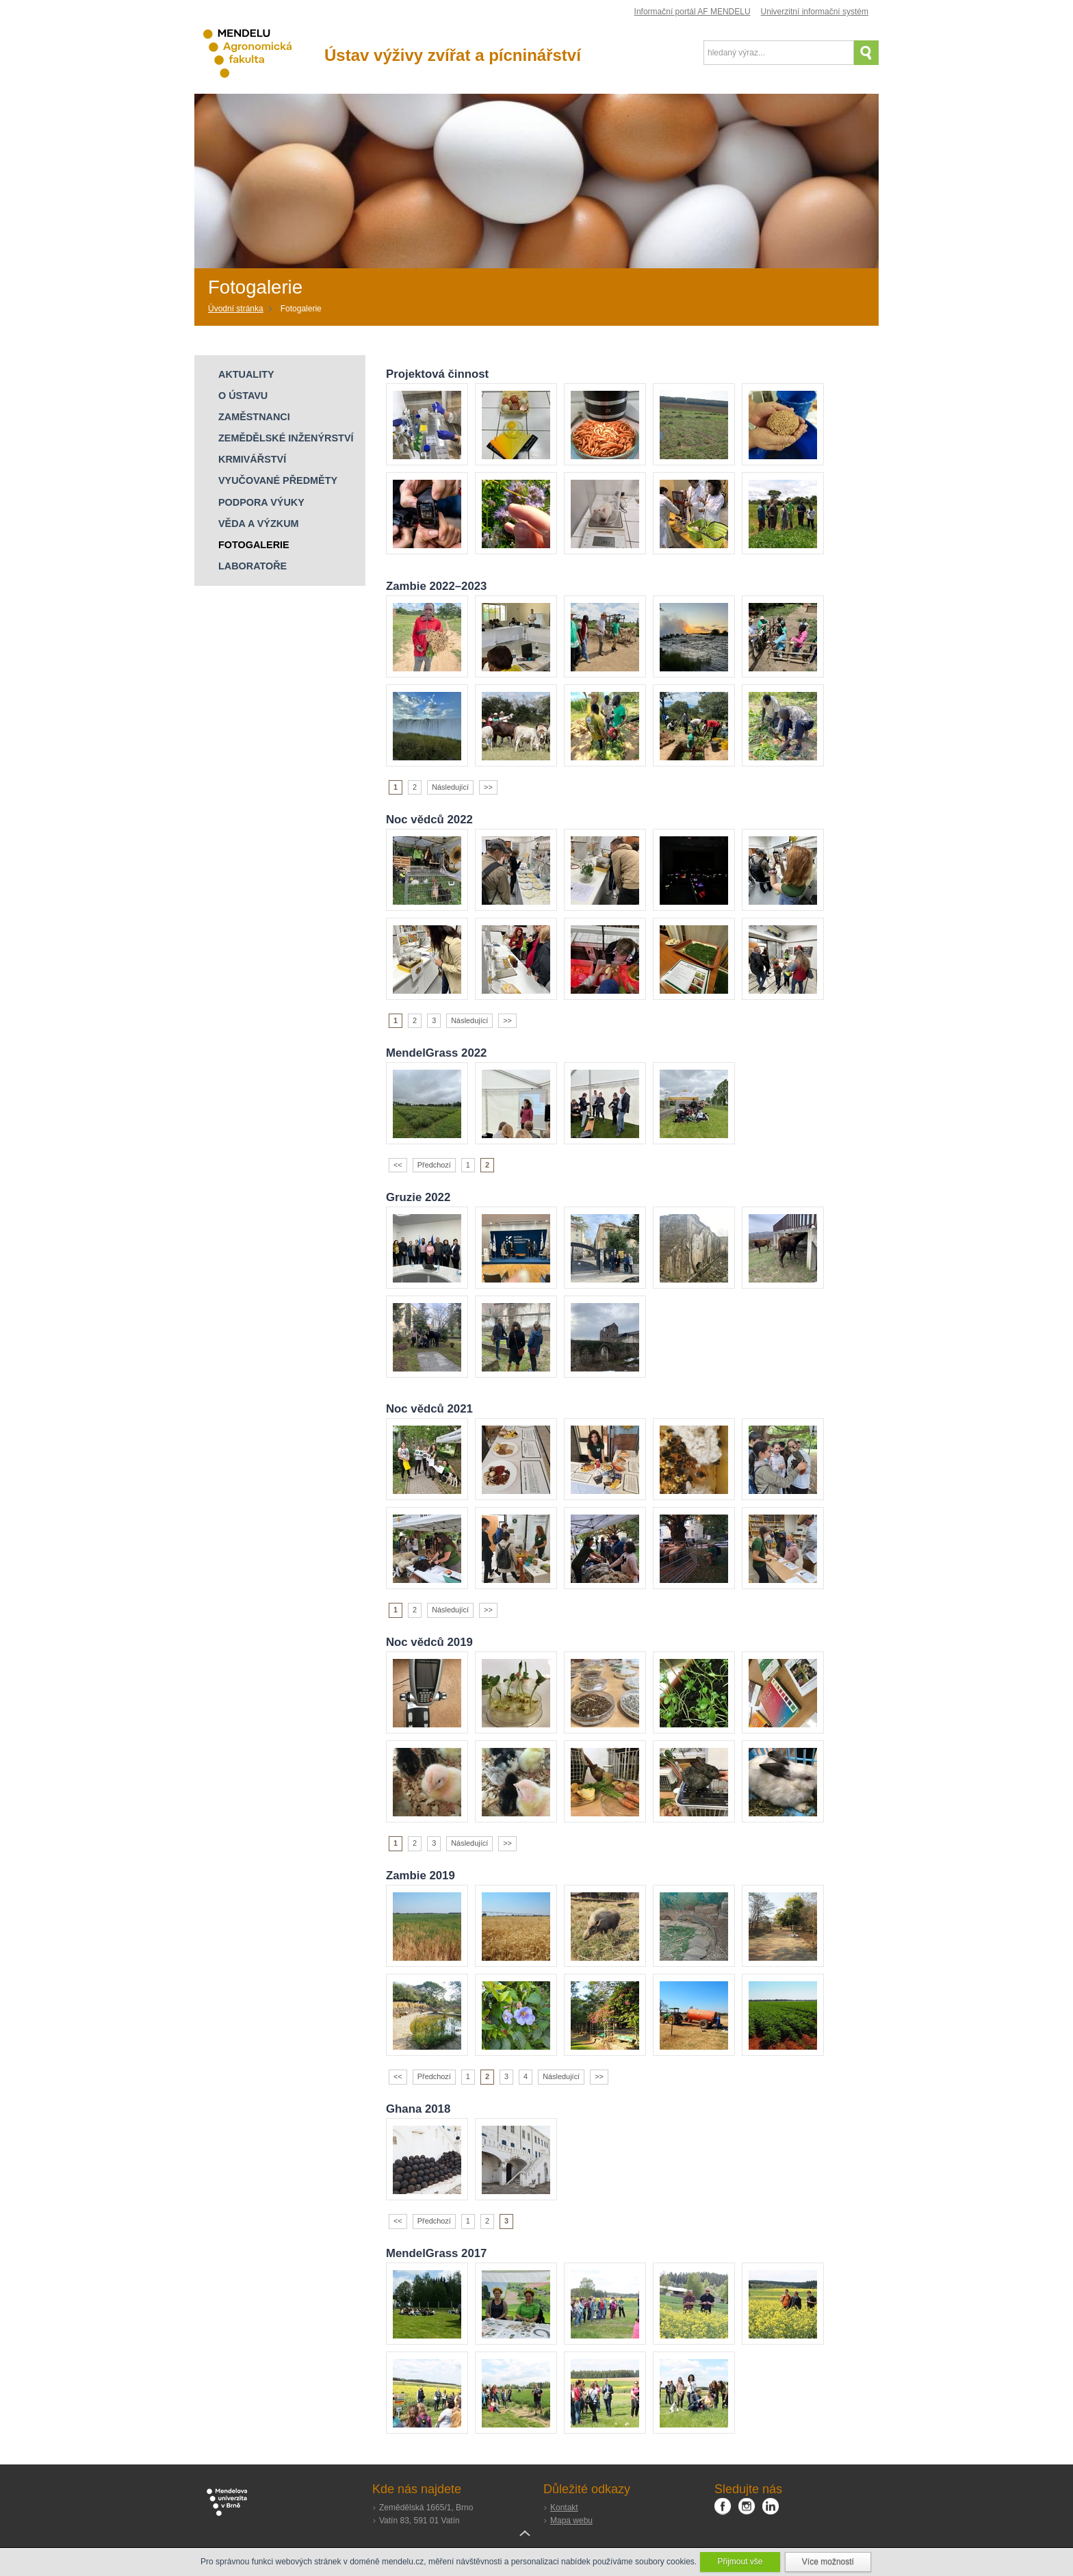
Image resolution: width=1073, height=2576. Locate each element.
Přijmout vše (739, 2561)
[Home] (241, 309)
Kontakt (564, 2507)
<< (397, 1165)
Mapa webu (571, 2520)
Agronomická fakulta (259, 54)
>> (488, 787)
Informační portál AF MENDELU (692, 11)
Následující (450, 787)
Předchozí (434, 1165)
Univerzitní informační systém (814, 11)
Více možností (828, 2561)
